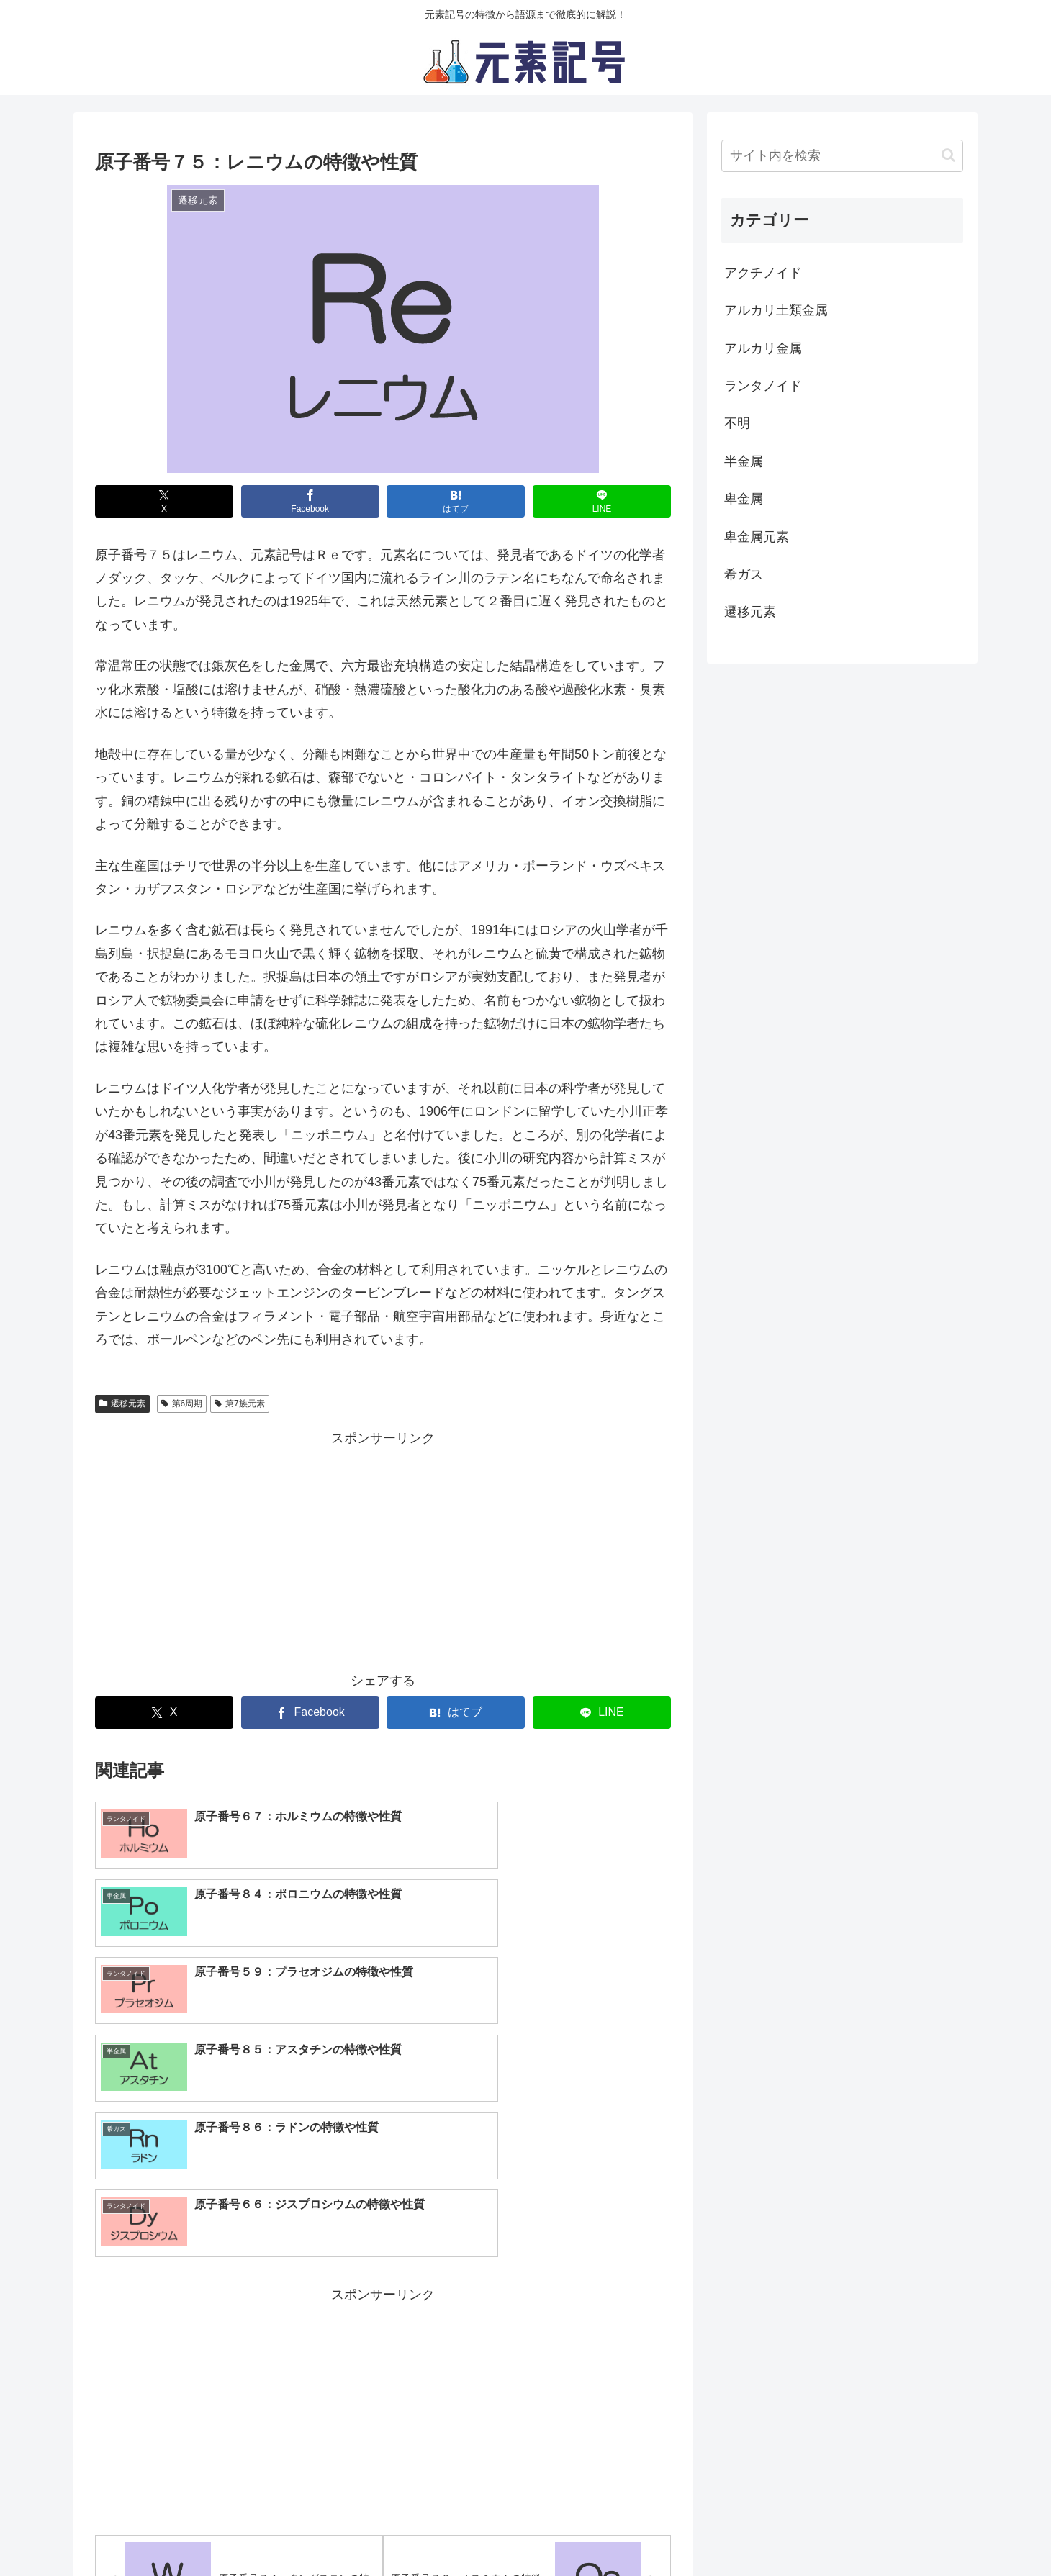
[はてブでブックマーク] (456, 501)
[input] (842, 156)
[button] (948, 155)
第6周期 (181, 1403)
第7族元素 (239, 1403)
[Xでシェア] (164, 501)
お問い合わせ (643, 2531)
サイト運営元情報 (545, 2531)
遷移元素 (122, 1403)
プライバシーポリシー (427, 2531)
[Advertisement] (383, 1550)
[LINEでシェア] (602, 501)
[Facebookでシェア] (310, 501)
